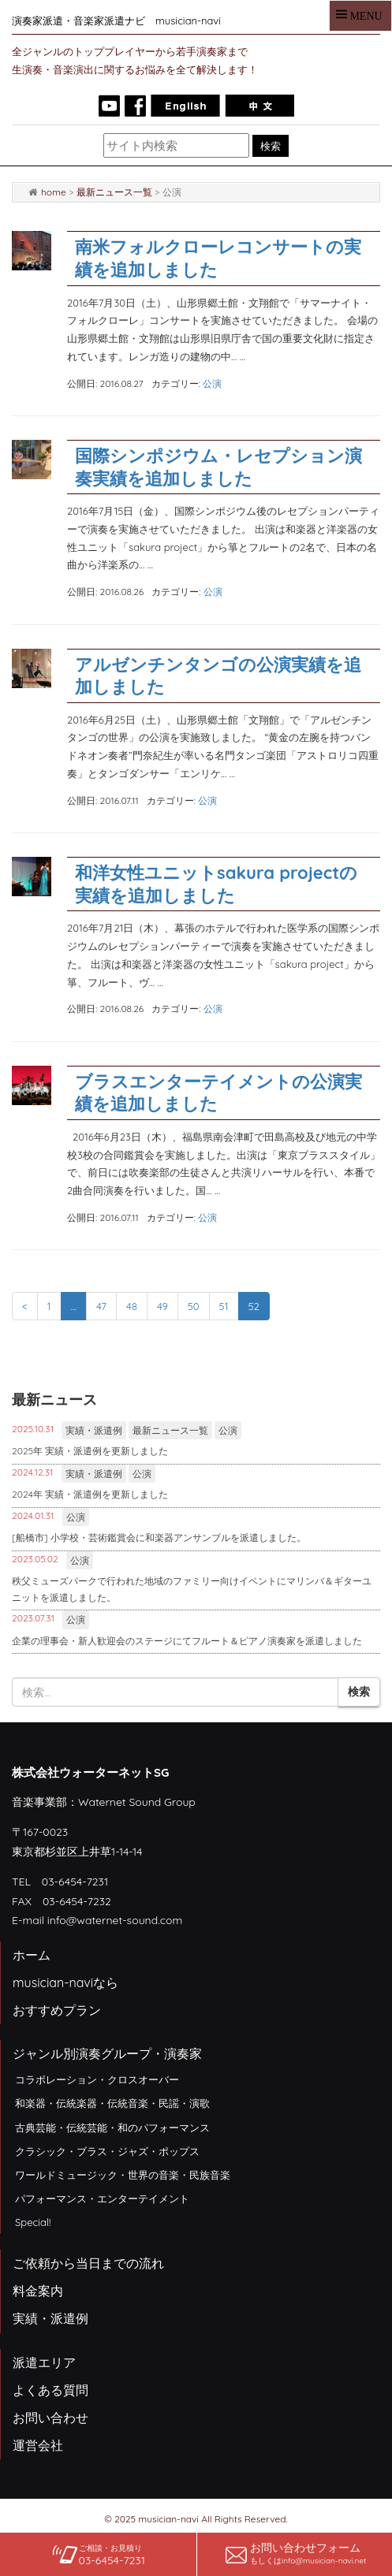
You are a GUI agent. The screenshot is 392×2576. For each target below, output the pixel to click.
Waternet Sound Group (137, 1802)
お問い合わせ (50, 2417)
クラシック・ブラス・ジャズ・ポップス (107, 2151)
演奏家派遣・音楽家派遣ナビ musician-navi (116, 20)
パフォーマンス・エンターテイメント (102, 2198)
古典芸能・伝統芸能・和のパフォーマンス (112, 2127)
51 (224, 1306)
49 (162, 1306)
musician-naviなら (65, 1982)
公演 (212, 383)
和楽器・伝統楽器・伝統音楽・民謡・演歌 (112, 2103)
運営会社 (38, 2445)
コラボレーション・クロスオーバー (97, 2079)
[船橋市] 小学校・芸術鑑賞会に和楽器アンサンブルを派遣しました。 (159, 1537)
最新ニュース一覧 (114, 192)
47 (101, 1306)
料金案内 (38, 2291)
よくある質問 (50, 2390)
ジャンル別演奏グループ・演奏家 (107, 2053)
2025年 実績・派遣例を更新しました (90, 1451)
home (53, 192)
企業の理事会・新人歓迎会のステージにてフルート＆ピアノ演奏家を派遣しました (187, 1641)
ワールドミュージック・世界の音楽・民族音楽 (122, 2174)
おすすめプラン (57, 2010)
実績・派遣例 (93, 1430)
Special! (32, 2222)
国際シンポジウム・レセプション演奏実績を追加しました (218, 467)
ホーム (31, 1955)
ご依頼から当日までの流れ (88, 2263)
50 (194, 1306)
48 (131, 1306)
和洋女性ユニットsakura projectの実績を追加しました (216, 884)
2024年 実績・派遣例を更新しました (90, 1494)
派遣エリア (44, 2362)
